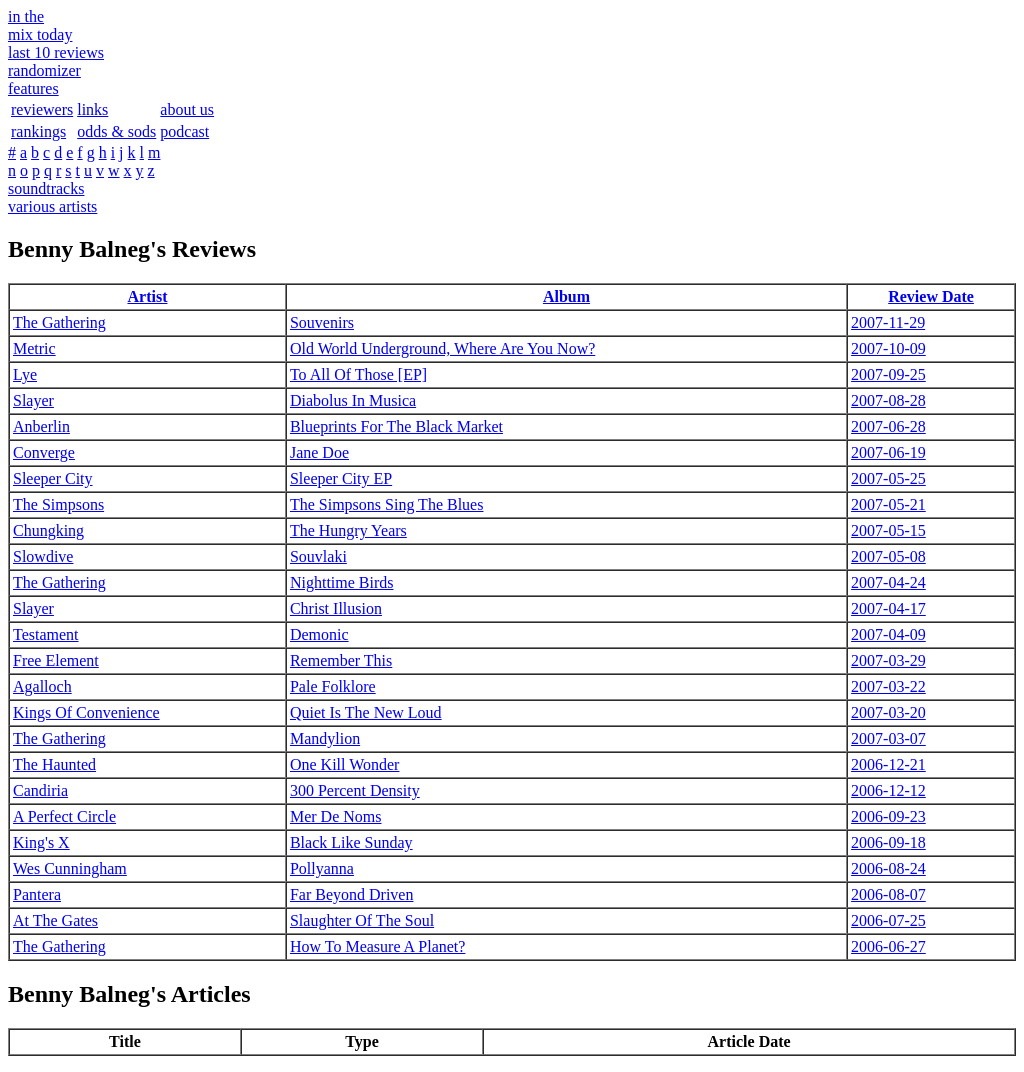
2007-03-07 (888, 738)
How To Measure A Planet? (377, 946)
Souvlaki (318, 556)
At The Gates (55, 920)
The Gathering (59, 322)
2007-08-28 (888, 400)
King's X (41, 842)
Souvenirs (322, 322)
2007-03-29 (888, 660)
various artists (52, 206)
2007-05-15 (888, 530)
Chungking (48, 530)
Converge (44, 452)
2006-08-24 (888, 868)
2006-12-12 (888, 790)
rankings (38, 131)
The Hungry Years (348, 530)
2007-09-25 (888, 374)
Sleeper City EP (341, 478)
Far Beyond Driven (352, 894)
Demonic (319, 634)
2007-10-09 (888, 348)
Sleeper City (53, 478)
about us (187, 109)
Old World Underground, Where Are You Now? (442, 348)
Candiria (40, 790)
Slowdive (43, 556)
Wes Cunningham (70, 868)
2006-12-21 (888, 764)
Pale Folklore (333, 686)
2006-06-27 (888, 946)
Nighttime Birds (342, 582)
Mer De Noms (336, 816)
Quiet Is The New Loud (366, 712)
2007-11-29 (888, 322)
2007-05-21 (888, 504)
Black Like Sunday (351, 842)
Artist (147, 296)
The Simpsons (58, 504)
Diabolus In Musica (353, 400)
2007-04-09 (888, 634)
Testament (46, 634)
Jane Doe (319, 452)
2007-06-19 (888, 452)
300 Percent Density (355, 790)
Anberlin (41, 426)
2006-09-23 (888, 816)
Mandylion (325, 738)
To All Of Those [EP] (358, 374)
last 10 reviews (56, 52)
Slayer (33, 400)
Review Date (931, 296)
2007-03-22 (888, 686)
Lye (25, 374)
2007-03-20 (888, 712)
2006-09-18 (888, 842)
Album (566, 296)
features (33, 88)
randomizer (44, 70)
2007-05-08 (888, 556)
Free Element (56, 660)
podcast (184, 131)
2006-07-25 (888, 920)
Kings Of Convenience (86, 712)
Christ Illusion (336, 608)
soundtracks (46, 188)
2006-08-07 (888, 894)
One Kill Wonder (345, 764)
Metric (34, 348)
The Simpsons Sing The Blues (387, 504)
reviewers (42, 109)
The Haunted (54, 764)
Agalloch (42, 686)
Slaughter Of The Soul (362, 920)
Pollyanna (322, 868)
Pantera (37, 894)
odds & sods (116, 131)
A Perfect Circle (64, 816)
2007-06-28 (888, 426)
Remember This (341, 660)
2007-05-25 (888, 478)
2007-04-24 (888, 582)
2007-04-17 (888, 608)
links (92, 109)
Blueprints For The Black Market (396, 426)
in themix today (40, 25)
